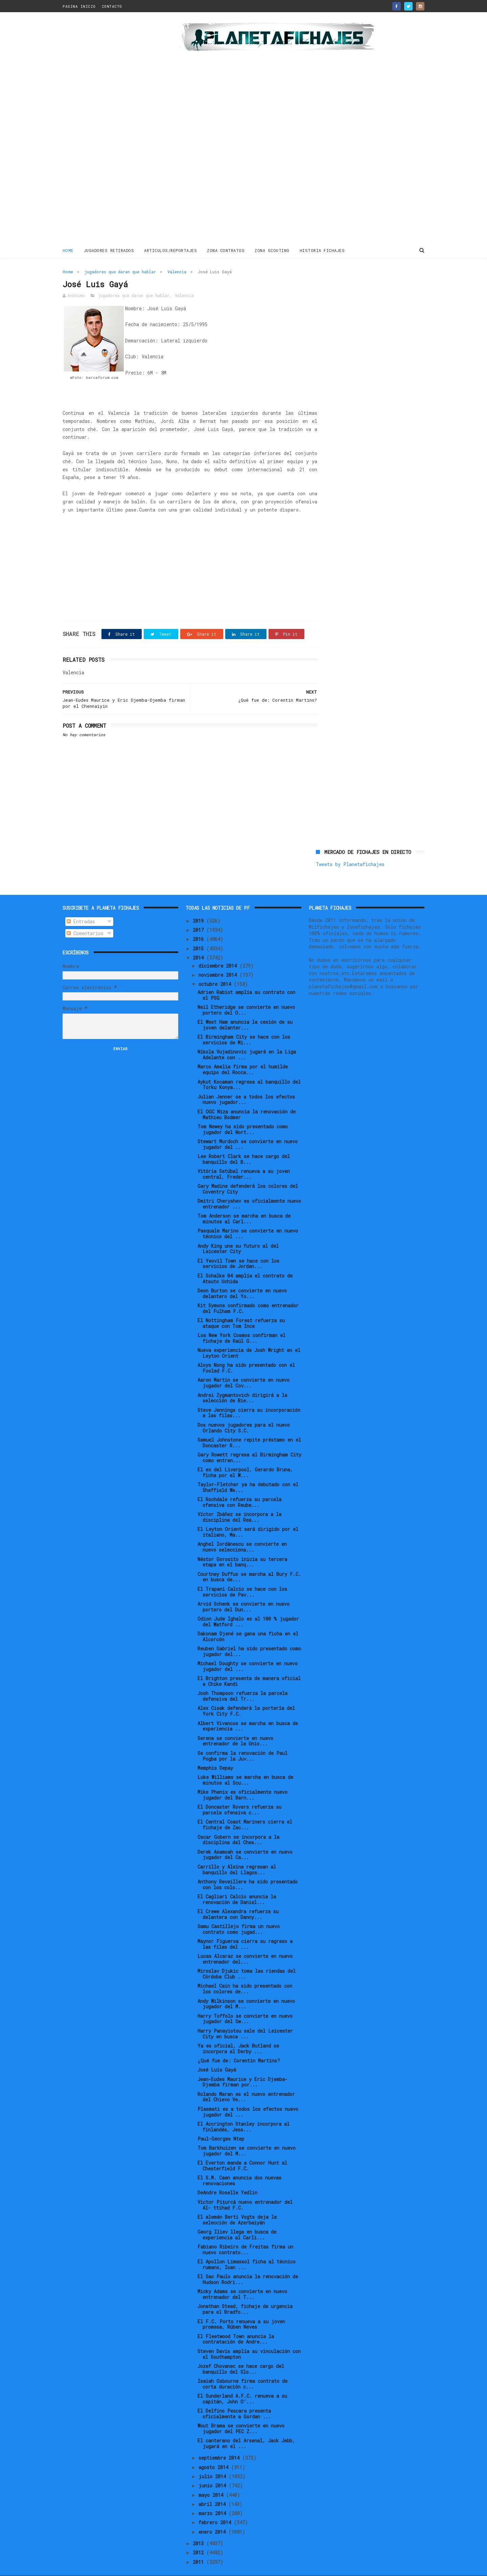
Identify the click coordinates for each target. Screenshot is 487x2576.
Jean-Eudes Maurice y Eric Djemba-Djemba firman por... (242, 2067)
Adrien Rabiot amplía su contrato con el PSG (246, 980)
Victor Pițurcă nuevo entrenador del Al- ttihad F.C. (245, 2190)
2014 (199, 942)
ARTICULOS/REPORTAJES (170, 250)
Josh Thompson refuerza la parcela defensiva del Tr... (242, 1681)
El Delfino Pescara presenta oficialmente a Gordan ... (234, 2399)
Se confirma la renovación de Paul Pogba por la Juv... (242, 1741)
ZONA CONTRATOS (226, 250)
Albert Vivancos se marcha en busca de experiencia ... (248, 1711)
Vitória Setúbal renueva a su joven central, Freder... (244, 1159)
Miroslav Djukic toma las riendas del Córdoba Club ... (247, 1959)
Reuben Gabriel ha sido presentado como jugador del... (249, 1636)
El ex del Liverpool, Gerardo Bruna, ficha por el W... (245, 1457)
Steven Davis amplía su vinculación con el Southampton (249, 2339)
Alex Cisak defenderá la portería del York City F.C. (246, 1696)
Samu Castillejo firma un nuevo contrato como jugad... (239, 1914)
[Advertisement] (111, 129)
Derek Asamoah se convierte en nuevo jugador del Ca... (245, 1839)
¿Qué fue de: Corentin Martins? (239, 2045)
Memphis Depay (215, 1752)
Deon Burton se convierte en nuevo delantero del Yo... (242, 1278)
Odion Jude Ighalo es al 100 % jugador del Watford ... (248, 1606)
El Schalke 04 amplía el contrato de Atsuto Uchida (245, 1263)
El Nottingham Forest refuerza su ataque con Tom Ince (241, 1308)
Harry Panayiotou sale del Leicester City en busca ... (245, 2018)
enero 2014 (213, 2516)
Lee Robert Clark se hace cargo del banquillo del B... (244, 1144)
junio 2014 (214, 2470)
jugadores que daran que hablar (120, 271)
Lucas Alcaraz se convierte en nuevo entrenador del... (245, 1944)
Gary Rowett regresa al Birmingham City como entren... (249, 1442)
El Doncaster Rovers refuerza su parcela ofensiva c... (239, 1795)
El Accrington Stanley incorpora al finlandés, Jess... (243, 2111)
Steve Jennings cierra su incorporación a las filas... (249, 1398)
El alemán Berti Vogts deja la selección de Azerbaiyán (237, 2204)
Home (68, 250)
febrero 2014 (216, 2507)
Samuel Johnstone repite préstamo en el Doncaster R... (249, 1427)
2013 (199, 2528)
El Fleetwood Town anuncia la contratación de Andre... (236, 2324)
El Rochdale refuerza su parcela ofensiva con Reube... (239, 1487)
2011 (199, 2547)
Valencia (176, 271)
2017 (199, 914)
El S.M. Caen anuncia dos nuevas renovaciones (239, 2166)
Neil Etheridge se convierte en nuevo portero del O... (246, 995)
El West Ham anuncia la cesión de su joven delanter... (245, 1010)
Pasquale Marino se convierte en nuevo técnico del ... (248, 1219)
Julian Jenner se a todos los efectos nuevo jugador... (246, 1084)
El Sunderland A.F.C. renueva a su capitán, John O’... (242, 2384)
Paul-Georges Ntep (221, 2123)
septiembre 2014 (220, 2443)
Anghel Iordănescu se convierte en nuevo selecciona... (242, 1532)
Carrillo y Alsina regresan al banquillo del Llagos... (237, 1854)
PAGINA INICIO (79, 6)
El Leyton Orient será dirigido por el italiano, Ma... (248, 1517)
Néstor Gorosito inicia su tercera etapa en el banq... (242, 1547)
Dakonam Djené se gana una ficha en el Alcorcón (248, 1621)
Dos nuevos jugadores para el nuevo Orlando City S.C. (244, 1412)
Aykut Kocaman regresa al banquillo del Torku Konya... (249, 1069)
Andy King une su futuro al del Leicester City (238, 1233)
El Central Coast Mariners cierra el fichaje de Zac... (245, 1810)
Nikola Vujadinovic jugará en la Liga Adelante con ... (247, 1040)
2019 (199, 905)
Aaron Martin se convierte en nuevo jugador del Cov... (243, 1368)
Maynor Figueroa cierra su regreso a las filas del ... (245, 1929)
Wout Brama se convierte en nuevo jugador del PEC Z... (241, 2414)
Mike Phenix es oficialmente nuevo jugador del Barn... (242, 1780)
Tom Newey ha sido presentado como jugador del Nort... (243, 1114)
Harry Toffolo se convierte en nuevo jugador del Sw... (245, 2003)
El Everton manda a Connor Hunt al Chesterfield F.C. (242, 2151)
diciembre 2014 (219, 950)
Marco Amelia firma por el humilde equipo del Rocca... (243, 1054)
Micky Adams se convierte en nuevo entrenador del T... (242, 2279)
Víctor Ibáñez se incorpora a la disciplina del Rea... (239, 1502)
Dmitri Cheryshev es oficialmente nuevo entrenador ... (249, 1189)
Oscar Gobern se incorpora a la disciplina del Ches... (238, 1824)
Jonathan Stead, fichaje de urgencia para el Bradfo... (245, 2294)
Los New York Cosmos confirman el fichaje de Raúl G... (241, 1323)
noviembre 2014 (219, 959)
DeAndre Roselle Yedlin (227, 2177)
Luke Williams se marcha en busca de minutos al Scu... (245, 1765)
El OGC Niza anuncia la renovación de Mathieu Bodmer (247, 1099)
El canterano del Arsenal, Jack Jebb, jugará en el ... (246, 2428)
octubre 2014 (216, 969)
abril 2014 (213, 2489)
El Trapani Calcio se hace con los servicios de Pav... (242, 1577)
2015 (199, 933)
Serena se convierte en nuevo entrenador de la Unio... (235, 1726)
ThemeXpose (102, 2567)
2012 (199, 2537)
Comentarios (85, 918)
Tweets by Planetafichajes (350, 286)
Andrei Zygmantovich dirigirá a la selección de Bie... (242, 1383)
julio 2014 (214, 2461)
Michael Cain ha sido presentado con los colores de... (245, 1974)
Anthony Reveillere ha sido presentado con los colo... (248, 1869)
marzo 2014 (214, 2498)
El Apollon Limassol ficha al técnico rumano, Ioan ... (247, 2249)
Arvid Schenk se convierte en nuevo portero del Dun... (243, 1591)
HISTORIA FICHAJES (322, 250)
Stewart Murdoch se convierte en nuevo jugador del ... (248, 1129)
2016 (199, 924)
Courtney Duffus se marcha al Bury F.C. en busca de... (249, 1562)
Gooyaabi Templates (181, 2567)
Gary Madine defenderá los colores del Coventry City (248, 1174)
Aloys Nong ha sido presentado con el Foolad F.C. (246, 1353)
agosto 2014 (215, 2452)
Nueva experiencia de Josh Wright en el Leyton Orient (249, 1338)
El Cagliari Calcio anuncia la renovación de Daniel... (237, 1884)
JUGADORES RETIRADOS (109, 250)
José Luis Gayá (217, 2055)
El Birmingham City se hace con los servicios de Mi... (244, 1025)
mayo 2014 (212, 2480)
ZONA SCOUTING (272, 250)
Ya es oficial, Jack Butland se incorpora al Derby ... (238, 2033)
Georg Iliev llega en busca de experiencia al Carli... (237, 2220)
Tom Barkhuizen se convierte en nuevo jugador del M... (247, 2136)
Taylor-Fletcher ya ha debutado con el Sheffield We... (248, 1472)
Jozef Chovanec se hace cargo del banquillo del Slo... (241, 2354)
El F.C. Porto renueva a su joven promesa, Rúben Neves (241, 2309)
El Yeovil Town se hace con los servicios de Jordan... (238, 1248)
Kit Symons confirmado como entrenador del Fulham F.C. (248, 1293)
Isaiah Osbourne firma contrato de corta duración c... (242, 2369)
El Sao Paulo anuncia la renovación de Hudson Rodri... (248, 2264)
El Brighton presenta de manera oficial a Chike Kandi (249, 1666)
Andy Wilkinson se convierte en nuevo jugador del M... (246, 1989)
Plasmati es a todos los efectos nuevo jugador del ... (248, 2097)
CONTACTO (112, 6)
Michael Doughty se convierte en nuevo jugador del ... (248, 1651)
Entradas (81, 906)
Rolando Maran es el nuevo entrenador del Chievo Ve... (246, 2082)
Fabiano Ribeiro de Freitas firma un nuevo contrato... (245, 2235)
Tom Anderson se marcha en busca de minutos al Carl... (244, 1204)
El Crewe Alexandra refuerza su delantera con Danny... (238, 1899)
